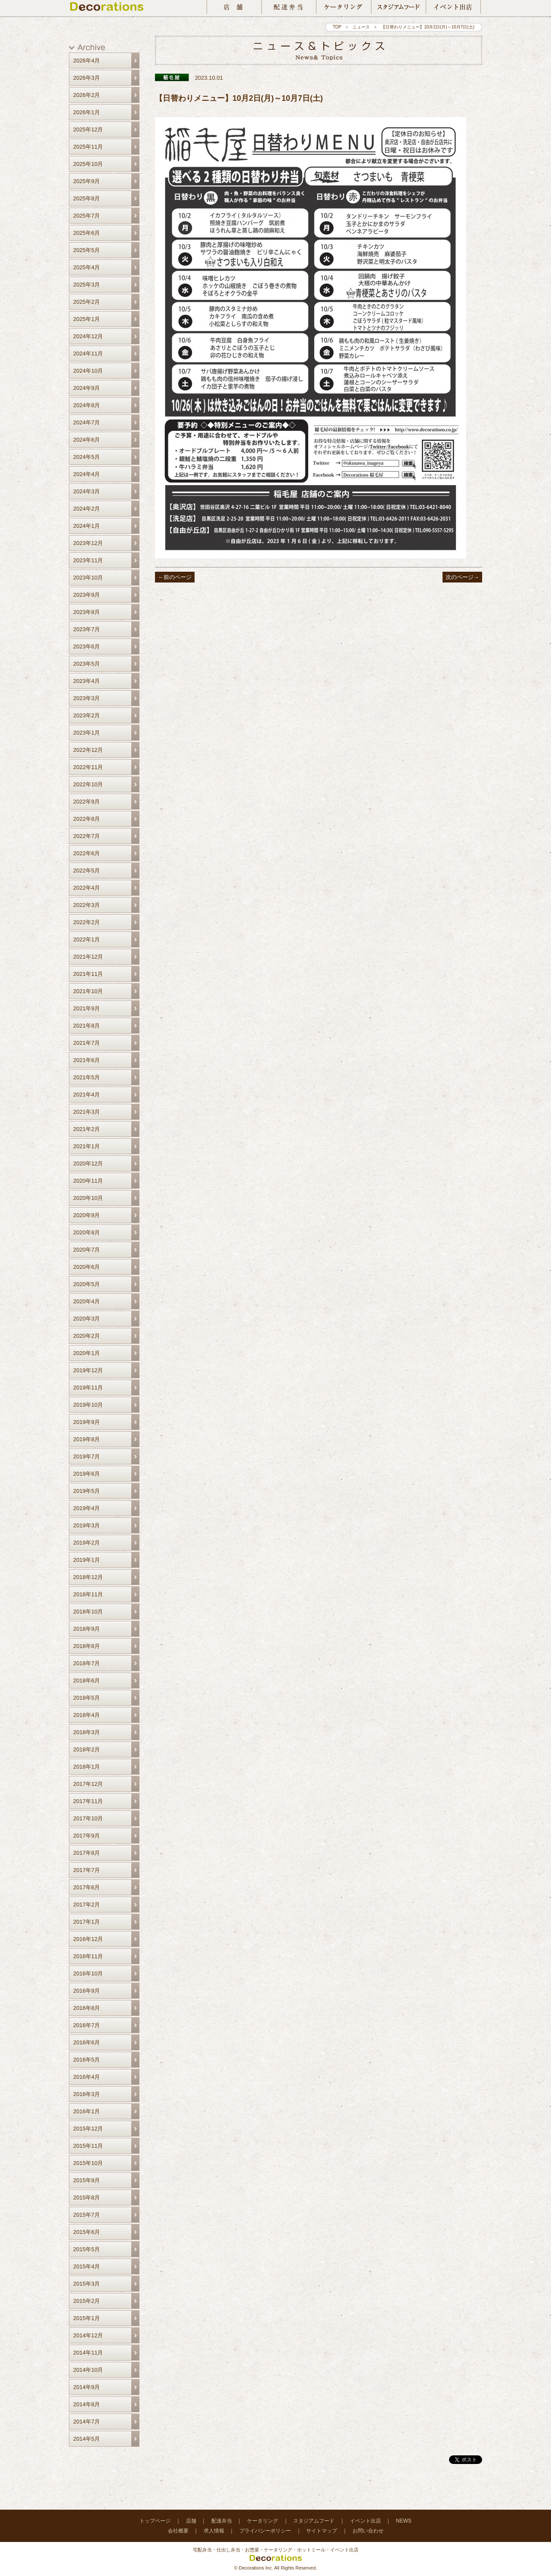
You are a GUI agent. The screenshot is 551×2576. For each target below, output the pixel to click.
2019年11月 (88, 1387)
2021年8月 (86, 1025)
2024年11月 (88, 353)
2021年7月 (86, 1043)
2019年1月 (86, 1560)
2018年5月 (86, 1697)
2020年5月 (86, 1284)
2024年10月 (88, 371)
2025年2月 (86, 302)
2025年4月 (86, 267)
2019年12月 (88, 1370)
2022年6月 (86, 853)
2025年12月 (88, 129)
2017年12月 (88, 1784)
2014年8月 (86, 2404)
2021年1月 (86, 1146)
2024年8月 (86, 405)
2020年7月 (86, 1249)
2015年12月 (88, 2128)
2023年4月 (86, 681)
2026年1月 (86, 112)
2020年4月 (86, 1301)
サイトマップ (321, 2531)
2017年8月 (86, 1853)
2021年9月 (86, 1008)
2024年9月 (86, 388)
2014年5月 (86, 2439)
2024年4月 (86, 474)
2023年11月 (88, 560)
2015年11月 (88, 2146)
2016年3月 (86, 2094)
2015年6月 (86, 2232)
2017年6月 (86, 1887)
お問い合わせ (368, 2531)
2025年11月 (88, 146)
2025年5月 (86, 250)
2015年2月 (86, 2301)
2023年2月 (86, 715)
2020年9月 (86, 1215)
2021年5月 (86, 1077)
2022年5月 (86, 870)
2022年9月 (86, 801)
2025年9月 (86, 181)
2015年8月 (86, 2197)
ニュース (361, 27)
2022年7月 (86, 836)
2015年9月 (86, 2180)
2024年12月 (88, 336)
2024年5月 (86, 457)
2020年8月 (86, 1232)
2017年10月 (88, 1818)
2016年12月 (88, 1939)
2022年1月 (86, 939)
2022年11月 (88, 767)
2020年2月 (86, 1336)
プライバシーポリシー (265, 2531)
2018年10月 (88, 1611)
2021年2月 (86, 1129)
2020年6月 (86, 1267)
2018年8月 (86, 1646)
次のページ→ (462, 577)
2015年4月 (86, 2266)
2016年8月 (86, 2008)
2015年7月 (86, 2215)
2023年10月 (88, 577)
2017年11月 (88, 1801)
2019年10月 (88, 1405)
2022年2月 (86, 922)
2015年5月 (86, 2249)
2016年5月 (86, 2059)
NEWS (404, 2521)
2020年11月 (88, 1180)
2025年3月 (86, 284)
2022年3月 (86, 905)
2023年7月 (86, 629)
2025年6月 (86, 233)
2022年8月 (86, 819)
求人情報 (214, 2531)
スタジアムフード (313, 2521)
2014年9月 (86, 2387)
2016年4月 (86, 2077)
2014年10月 (88, 2370)
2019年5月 (86, 1491)
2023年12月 (88, 543)
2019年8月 (86, 1439)
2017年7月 (86, 1870)
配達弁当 (221, 2521)
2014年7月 (86, 2421)
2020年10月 (88, 1198)
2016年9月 (86, 1990)
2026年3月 (86, 78)
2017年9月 (86, 1835)
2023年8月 (86, 612)
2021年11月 (88, 974)
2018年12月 (88, 1577)
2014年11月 (88, 2352)
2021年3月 (86, 1112)
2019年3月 (86, 1525)
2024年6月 (86, 439)
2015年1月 (86, 2318)
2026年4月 (86, 60)
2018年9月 (86, 1629)
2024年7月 (86, 422)
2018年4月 (86, 1715)
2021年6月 (86, 1060)
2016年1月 (86, 2111)
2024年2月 (86, 508)
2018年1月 (86, 1766)
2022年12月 (88, 750)
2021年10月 (88, 991)
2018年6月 (86, 1680)
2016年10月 (88, 1973)
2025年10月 (88, 164)
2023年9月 (86, 595)
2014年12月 (88, 2335)
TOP (337, 27)
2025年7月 (86, 215)
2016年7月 (86, 2025)
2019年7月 (86, 1456)
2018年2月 (86, 1749)
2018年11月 (88, 1594)
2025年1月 (86, 319)
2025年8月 (86, 198)
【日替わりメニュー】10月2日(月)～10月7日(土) (239, 98)
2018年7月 (86, 1663)
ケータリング (262, 2521)
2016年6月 (86, 2042)
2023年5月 (86, 663)
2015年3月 (86, 2283)
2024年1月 (86, 526)
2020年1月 (86, 1353)
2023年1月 (86, 732)
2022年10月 (88, 784)
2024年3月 (86, 491)
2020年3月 (86, 1318)
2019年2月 (86, 1542)
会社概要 (178, 2531)
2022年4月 (86, 888)
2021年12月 (88, 956)
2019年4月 (86, 1508)
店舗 (191, 2521)
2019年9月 (86, 1422)
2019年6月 (86, 1473)
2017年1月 (86, 1922)
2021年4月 (86, 1094)
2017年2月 (86, 1904)
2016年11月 (88, 1956)
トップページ (154, 2521)
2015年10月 (88, 2163)
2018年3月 (86, 1732)
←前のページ (175, 577)
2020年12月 (88, 1163)
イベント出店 (365, 2521)
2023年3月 (86, 698)
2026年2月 (86, 95)
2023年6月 (86, 646)
